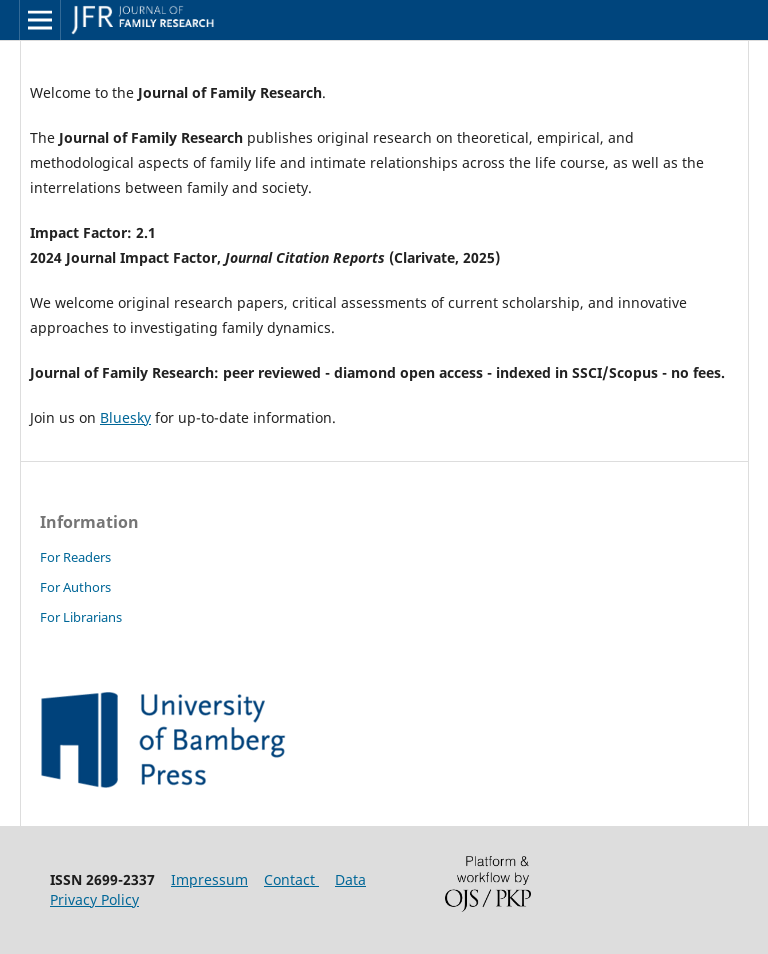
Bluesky (125, 417)
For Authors (75, 587)
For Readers (75, 557)
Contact (291, 879)
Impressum (209, 879)
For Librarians (81, 617)
